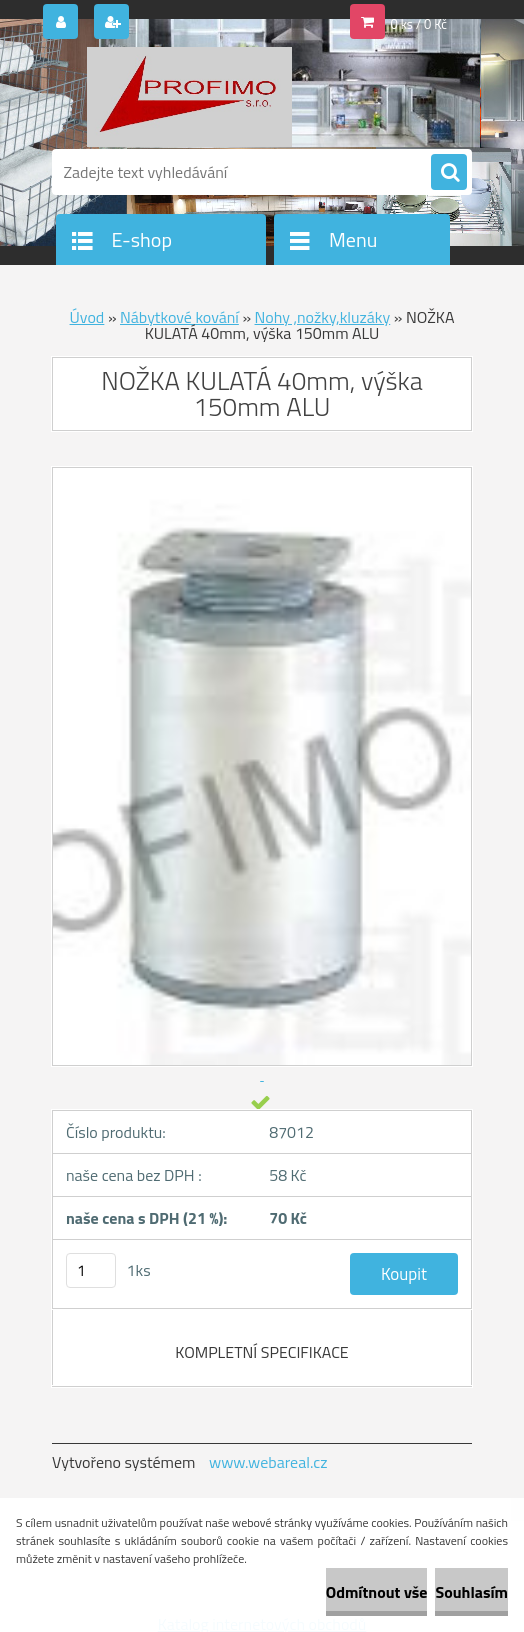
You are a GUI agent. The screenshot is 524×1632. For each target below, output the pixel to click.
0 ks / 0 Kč (419, 24)
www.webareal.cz (268, 1462)
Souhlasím (471, 1592)
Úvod (87, 317)
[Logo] (189, 97)
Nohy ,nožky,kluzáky (323, 317)
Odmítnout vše (377, 1592)
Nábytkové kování (179, 317)
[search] (449, 173)
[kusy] (91, 1270)
